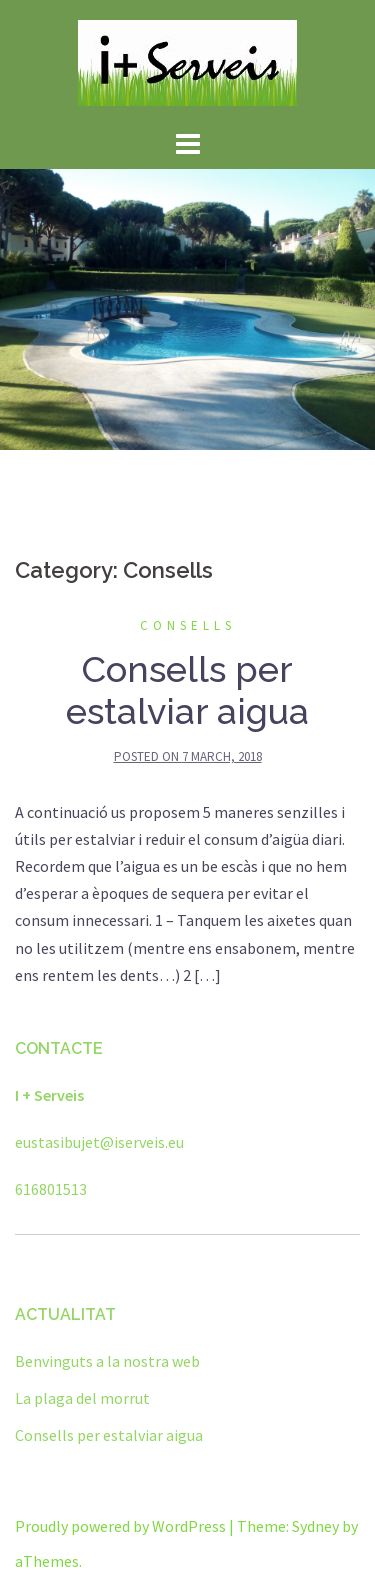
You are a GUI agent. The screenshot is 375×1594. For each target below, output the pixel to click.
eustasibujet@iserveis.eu (99, 1142)
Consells (188, 625)
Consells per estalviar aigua (187, 690)
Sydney (315, 1526)
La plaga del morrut (82, 1398)
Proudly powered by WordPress (120, 1526)
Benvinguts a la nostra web (107, 1361)
